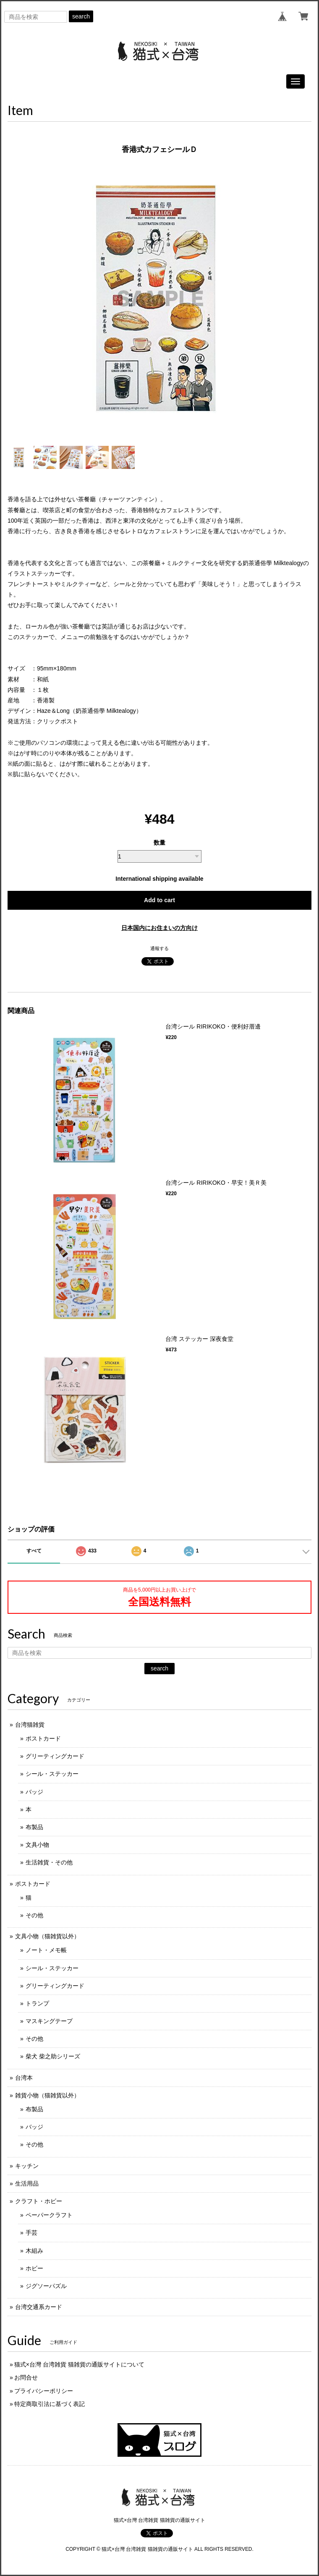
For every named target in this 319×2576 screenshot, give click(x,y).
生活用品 (27, 2183)
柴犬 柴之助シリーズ (53, 2056)
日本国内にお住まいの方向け (159, 927)
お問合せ (26, 2377)
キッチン (27, 2165)
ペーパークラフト (49, 2215)
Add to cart (159, 900)
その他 (34, 1915)
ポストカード (43, 1738)
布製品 (34, 1827)
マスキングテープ (49, 2021)
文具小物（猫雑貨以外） (47, 1936)
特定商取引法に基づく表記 (49, 2404)
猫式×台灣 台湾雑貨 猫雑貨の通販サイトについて (79, 2364)
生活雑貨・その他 (49, 1862)
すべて (34, 1551)
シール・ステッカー (52, 1773)
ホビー (34, 2268)
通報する (159, 948)
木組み (34, 2250)
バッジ (34, 1791)
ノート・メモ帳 (46, 1950)
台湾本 (24, 2077)
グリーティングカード (55, 1756)
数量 (159, 842)
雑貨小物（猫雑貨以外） (47, 2095)
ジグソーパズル (46, 2286)
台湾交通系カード (38, 2307)
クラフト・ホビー (38, 2201)
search (81, 16)
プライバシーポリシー (43, 2391)
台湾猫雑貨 (29, 1724)
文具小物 (37, 1844)
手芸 (31, 2232)
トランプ (37, 2003)
